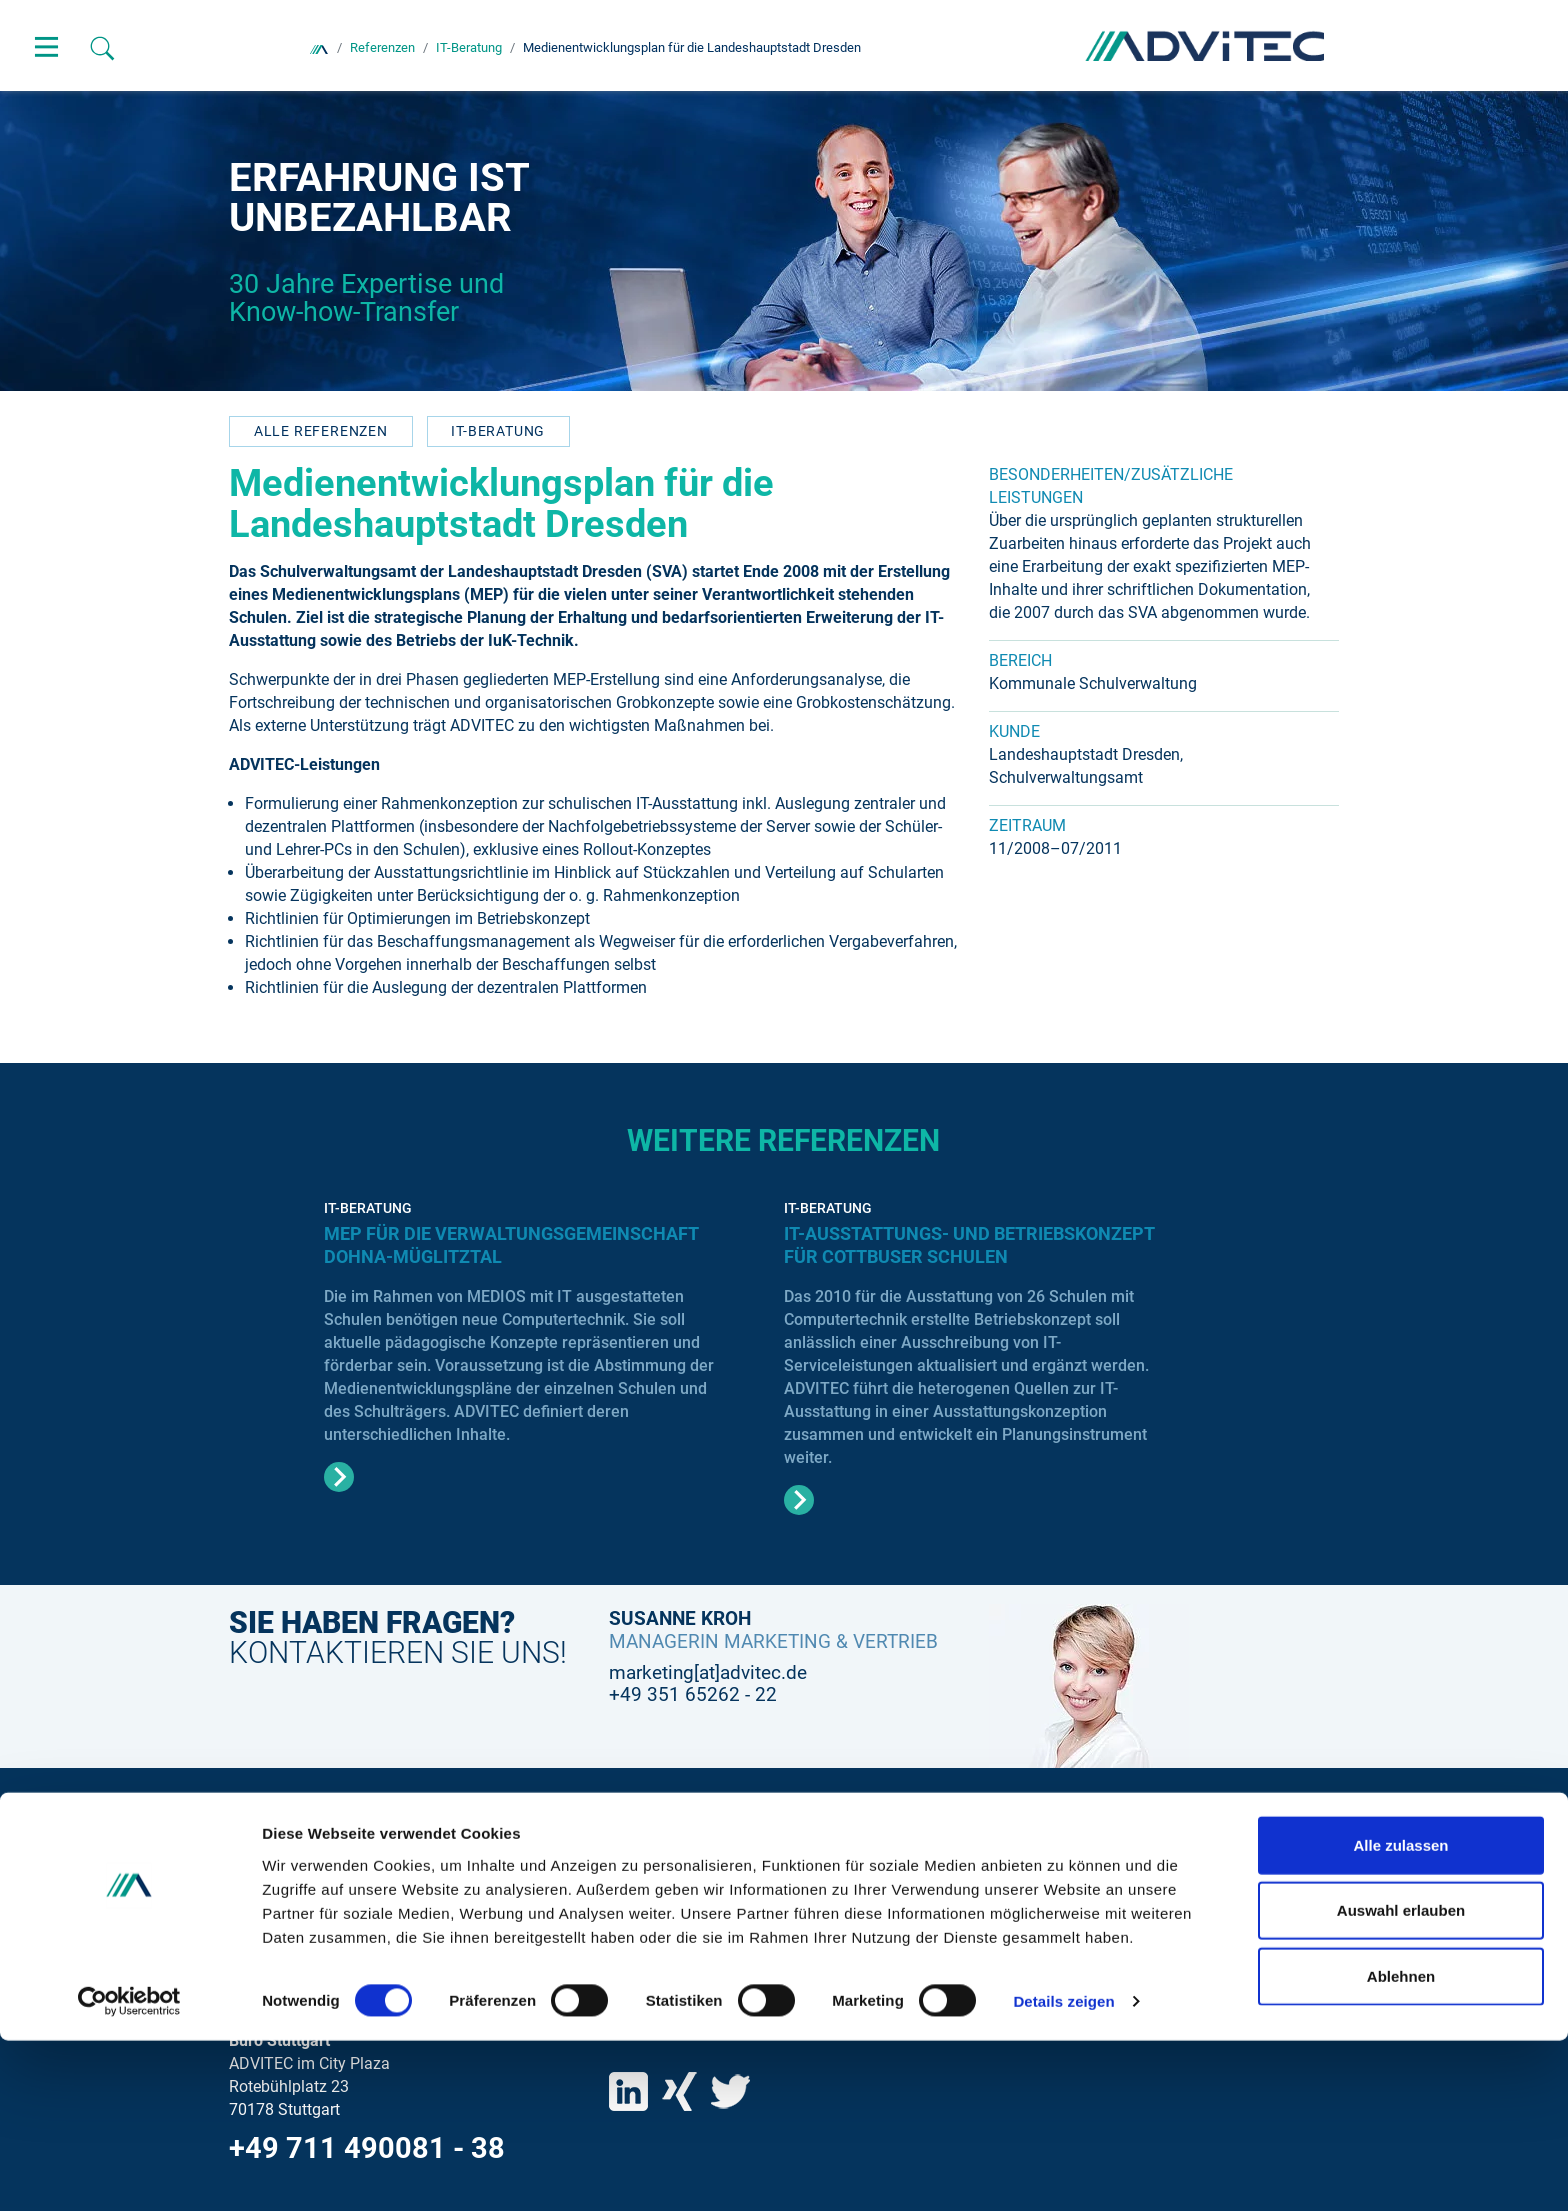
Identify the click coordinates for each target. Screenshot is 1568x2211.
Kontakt (636, 1900)
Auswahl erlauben (1401, 2080)
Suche (631, 1867)
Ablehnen (1401, 2145)
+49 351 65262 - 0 (350, 1959)
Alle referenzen (321, 431)
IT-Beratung (498, 431)
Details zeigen (1063, 2171)
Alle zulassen (1400, 2014)
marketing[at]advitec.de (708, 1672)
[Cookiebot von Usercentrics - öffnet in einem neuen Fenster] (129, 2172)
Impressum (648, 1934)
